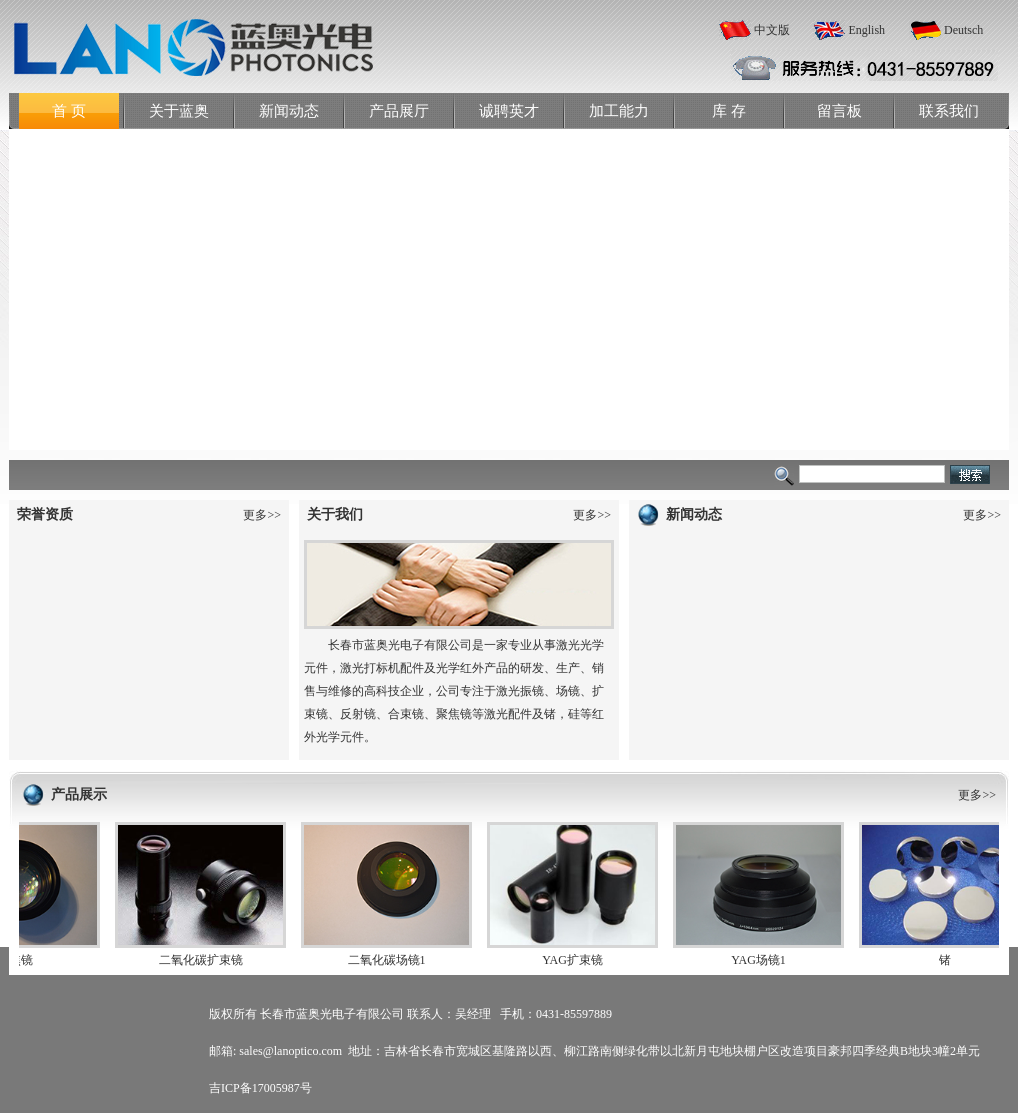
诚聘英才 (509, 111)
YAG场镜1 (761, 960)
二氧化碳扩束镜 (204, 960)
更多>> (262, 515)
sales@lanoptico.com (290, 1051)
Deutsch (963, 30)
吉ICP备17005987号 (260, 1088)
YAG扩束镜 (575, 960)
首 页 (69, 111)
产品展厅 (399, 111)
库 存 (729, 111)
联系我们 (949, 111)
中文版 (772, 30)
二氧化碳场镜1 (390, 960)
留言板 (839, 111)
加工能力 (619, 111)
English (866, 30)
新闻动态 (289, 111)
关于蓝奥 (179, 111)
